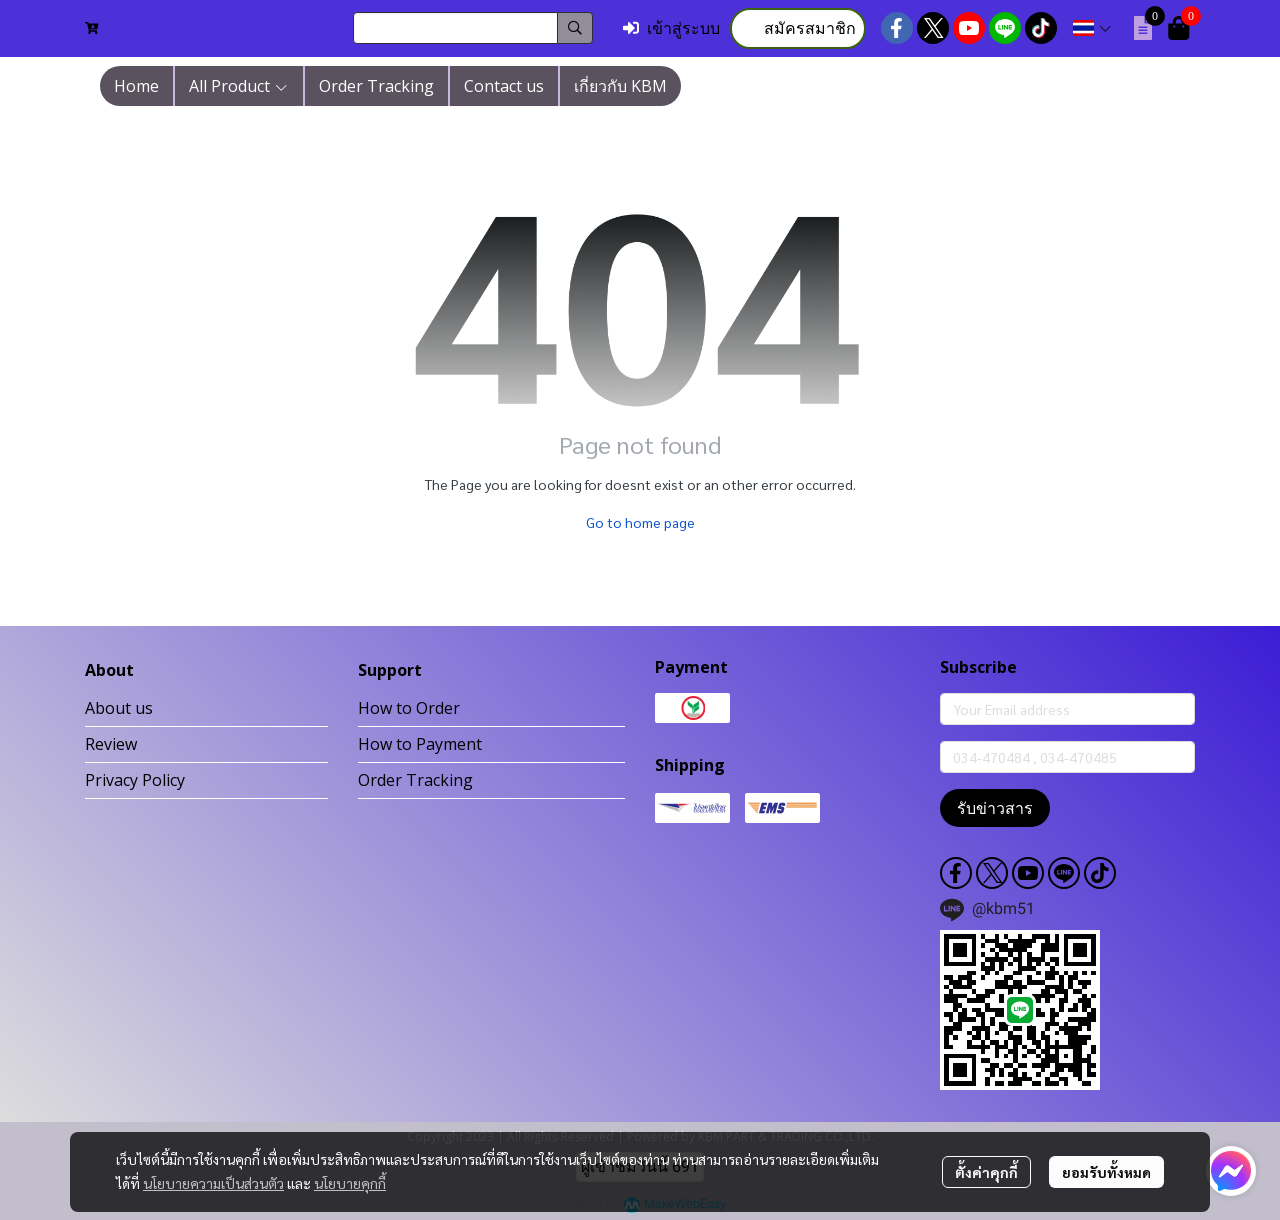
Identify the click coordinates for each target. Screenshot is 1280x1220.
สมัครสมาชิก (798, 28)
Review (111, 744)
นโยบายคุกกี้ (350, 1183)
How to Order (409, 708)
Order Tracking (415, 780)
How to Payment (420, 744)
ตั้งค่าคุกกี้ (986, 1172)
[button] (473, 28)
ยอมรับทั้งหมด (1106, 1172)
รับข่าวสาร (995, 808)
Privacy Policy (135, 780)
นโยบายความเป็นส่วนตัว (213, 1183)
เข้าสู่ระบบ (671, 28)
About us (119, 708)
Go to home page (640, 522)
